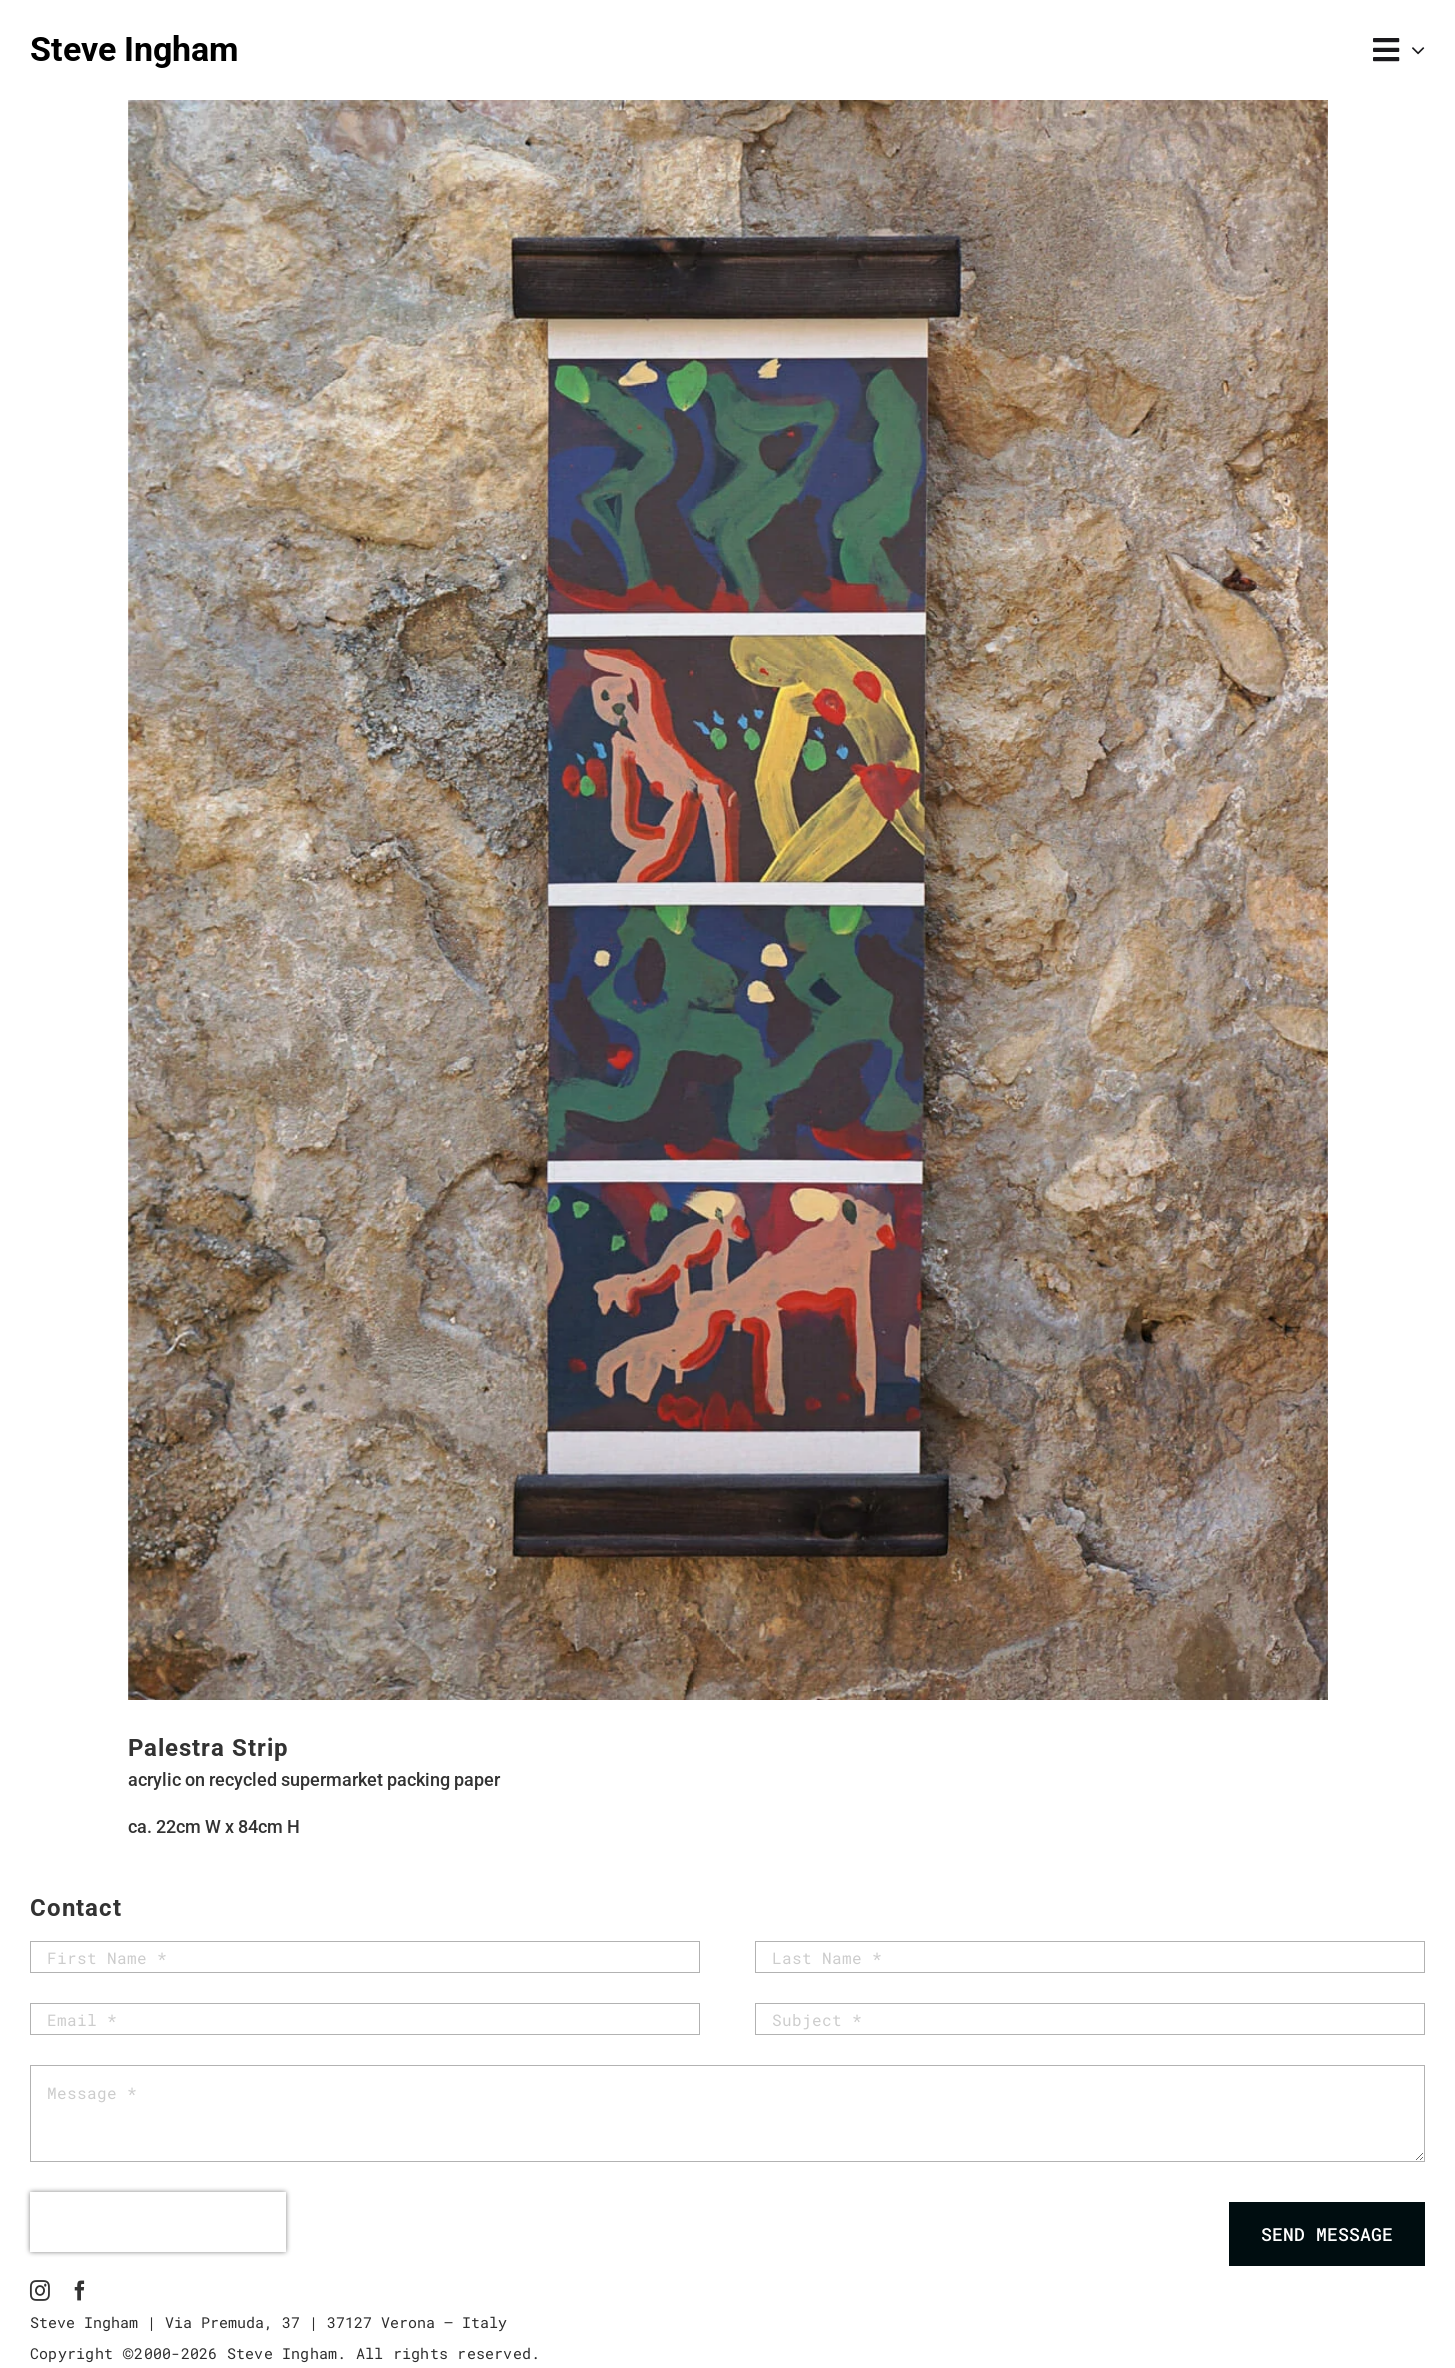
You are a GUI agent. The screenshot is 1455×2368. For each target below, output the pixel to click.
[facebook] (80, 2291)
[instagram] (40, 2291)
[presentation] (158, 2222)
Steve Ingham (134, 49)
